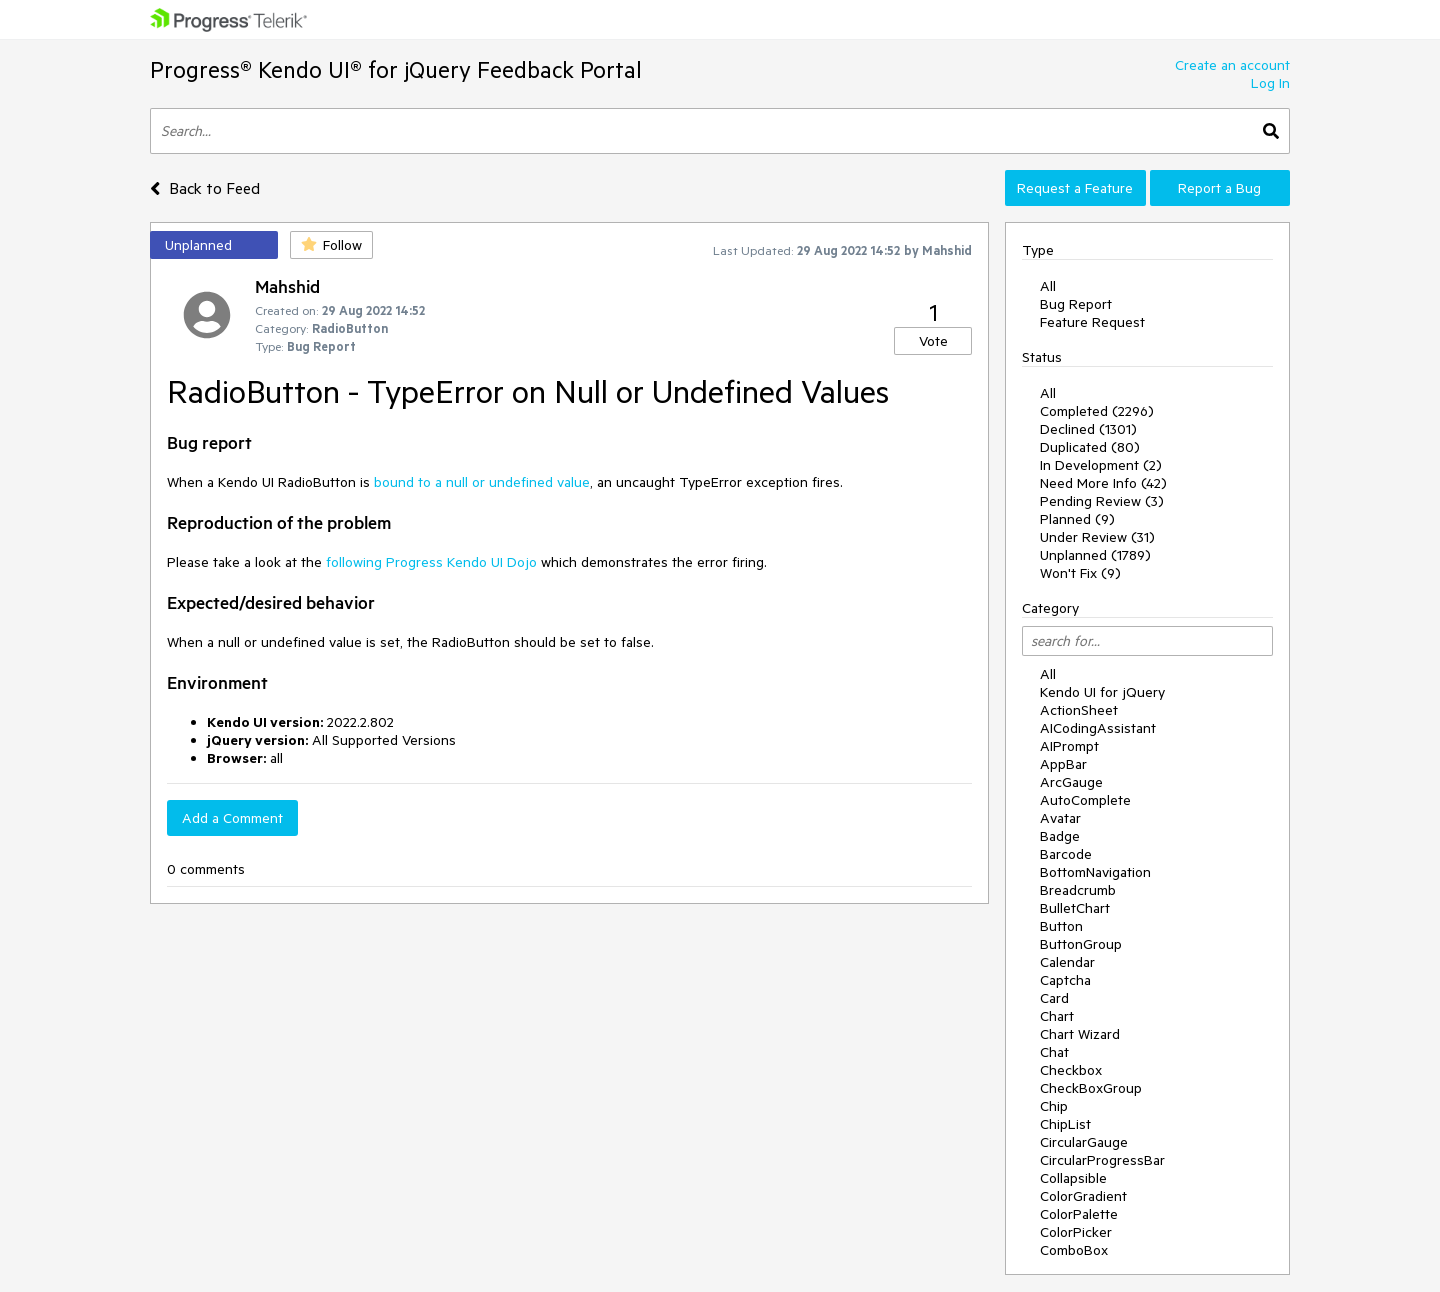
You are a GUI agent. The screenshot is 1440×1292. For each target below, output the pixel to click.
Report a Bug (1219, 188)
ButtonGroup (1081, 944)
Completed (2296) (1097, 411)
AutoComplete (1085, 800)
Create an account (1232, 65)
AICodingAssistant (1098, 728)
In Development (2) (1101, 465)
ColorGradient (1083, 1196)
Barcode (1066, 854)
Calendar (1067, 962)
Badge (1060, 836)
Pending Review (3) (1102, 501)
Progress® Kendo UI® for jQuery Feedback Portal (396, 69)
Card (1054, 998)
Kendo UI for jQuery (1102, 692)
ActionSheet (1079, 710)
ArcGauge (1071, 782)
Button (1061, 926)
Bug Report (1076, 304)
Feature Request (1092, 322)
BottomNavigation (1095, 872)
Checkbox (1071, 1070)
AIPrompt (1069, 746)
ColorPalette (1079, 1214)
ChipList (1065, 1124)
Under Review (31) (1097, 537)
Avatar (1060, 818)
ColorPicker (1076, 1232)
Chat (1054, 1052)
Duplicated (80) (1090, 447)
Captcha (1065, 980)
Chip (1054, 1106)
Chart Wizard (1080, 1034)
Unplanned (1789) (1095, 555)
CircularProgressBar (1102, 1160)
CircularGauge (1084, 1142)
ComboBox (1074, 1250)
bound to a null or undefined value (482, 482)
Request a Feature (1075, 188)
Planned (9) (1077, 519)
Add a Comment (232, 818)
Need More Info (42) (1103, 483)
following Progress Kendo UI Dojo (431, 562)
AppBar (1063, 764)
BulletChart (1075, 908)
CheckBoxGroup (1091, 1088)
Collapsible (1073, 1178)
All (1048, 286)
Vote (933, 341)
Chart (1057, 1016)
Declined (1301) (1088, 429)
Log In (1270, 83)
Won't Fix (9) (1080, 573)
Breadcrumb (1078, 890)
